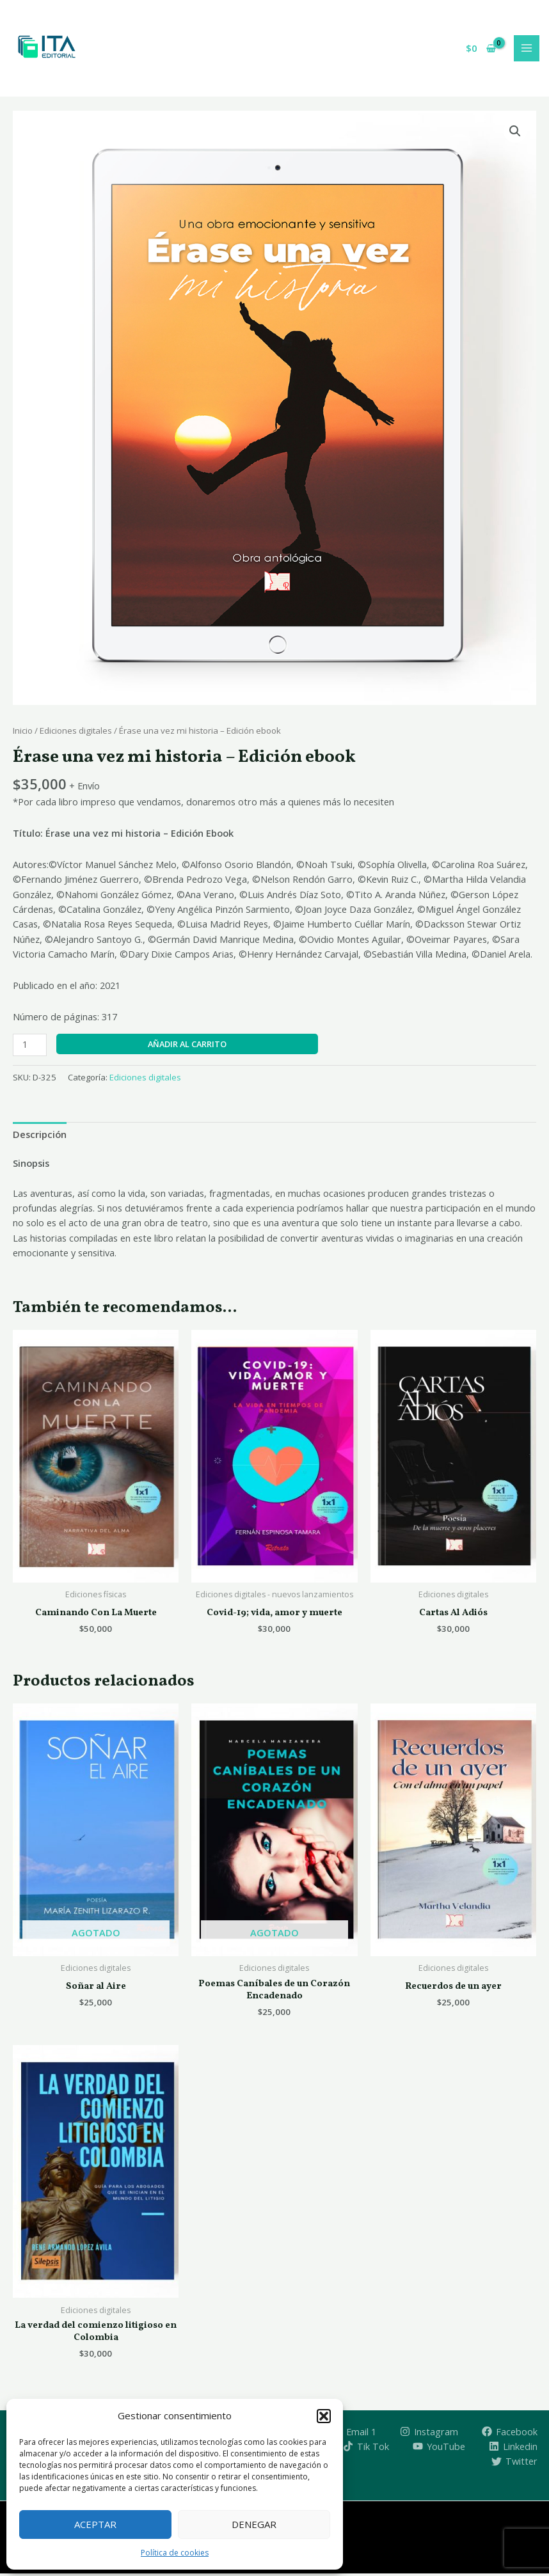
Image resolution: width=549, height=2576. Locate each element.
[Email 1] (355, 2433)
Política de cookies (175, 2552)
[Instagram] (429, 2433)
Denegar (254, 2524)
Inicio (23, 732)
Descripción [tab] (40, 1136)
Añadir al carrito (187, 1046)
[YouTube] (439, 2449)
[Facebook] (509, 2433)
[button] (323, 2416)
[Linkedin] (513, 2449)
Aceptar (95, 2524)
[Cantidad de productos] (30, 1047)
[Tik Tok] (367, 2449)
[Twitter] (514, 2463)
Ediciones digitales (76, 732)
